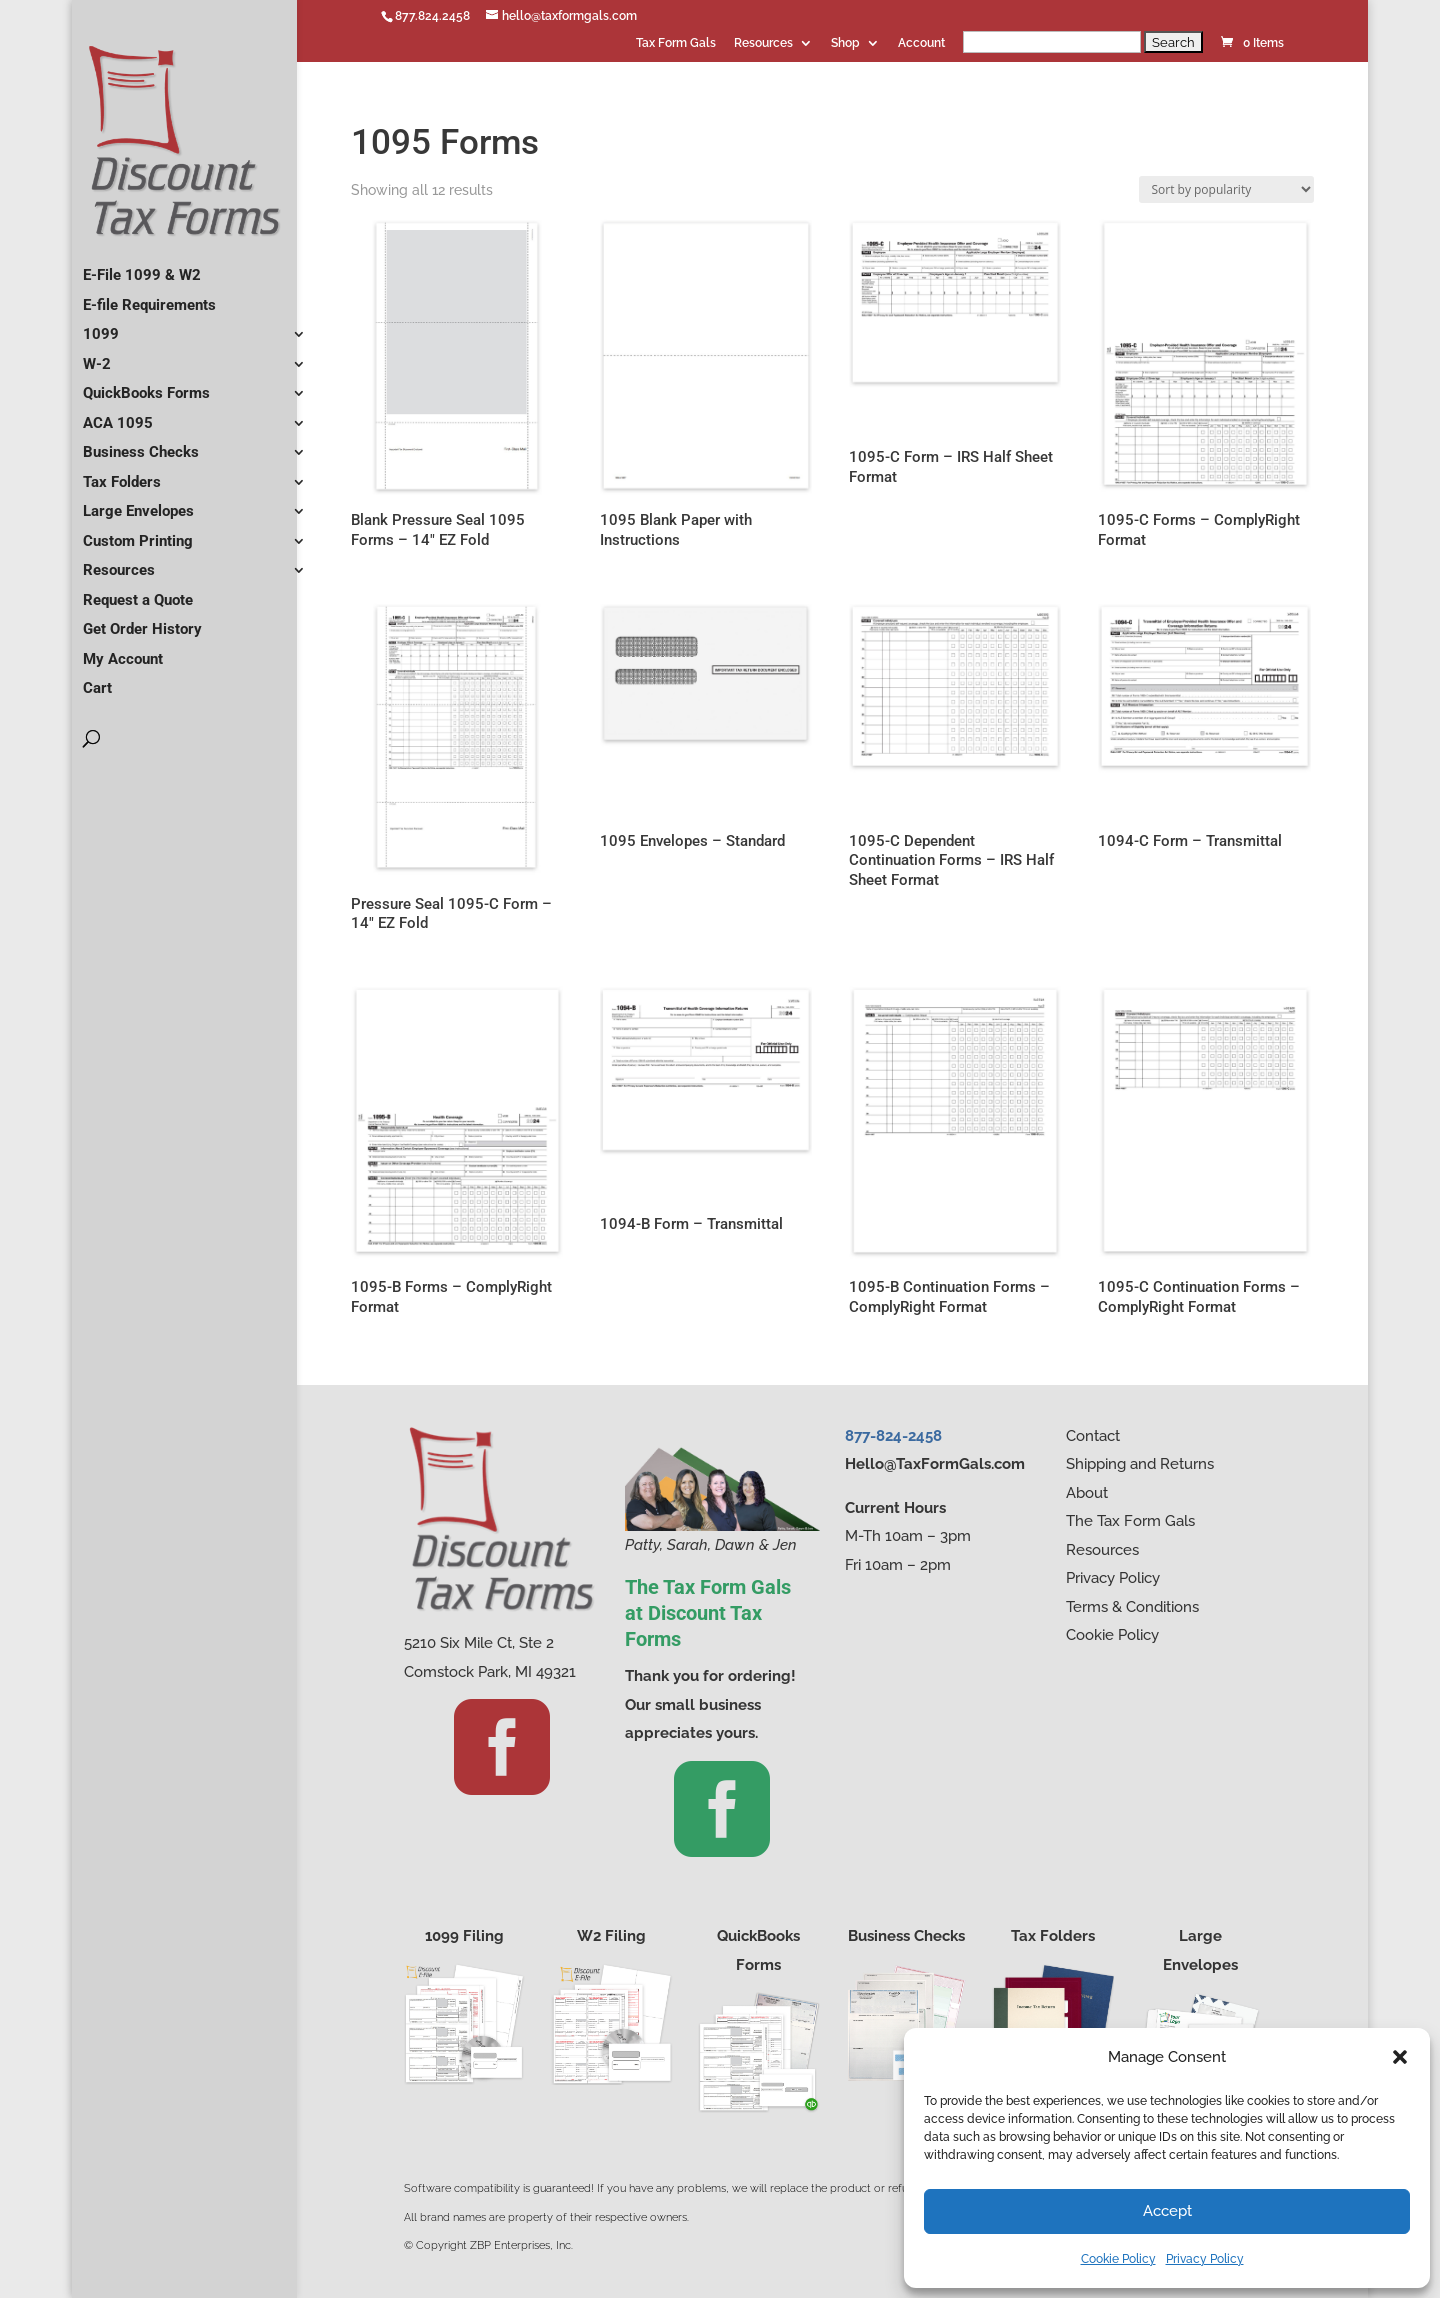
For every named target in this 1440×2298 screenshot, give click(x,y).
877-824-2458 (893, 1436)
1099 (101, 326)
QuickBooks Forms (146, 385)
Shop (845, 43)
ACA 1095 (118, 415)
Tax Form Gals (676, 43)
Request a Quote (138, 592)
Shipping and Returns (1140, 1464)
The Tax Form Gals (1130, 1521)
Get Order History (142, 621)
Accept (1167, 2211)
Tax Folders (122, 474)
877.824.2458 (432, 16)
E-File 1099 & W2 (142, 267)
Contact (1093, 1436)
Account (921, 43)
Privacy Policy (1205, 2259)
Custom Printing (138, 533)
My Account (123, 651)
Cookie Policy (1118, 2259)
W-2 (97, 356)
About (1087, 1493)
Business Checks (141, 444)
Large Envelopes (138, 503)
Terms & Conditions (1132, 1607)
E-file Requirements (149, 297)
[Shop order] (1226, 189)
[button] (1400, 2057)
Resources (763, 43)
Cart (97, 680)
